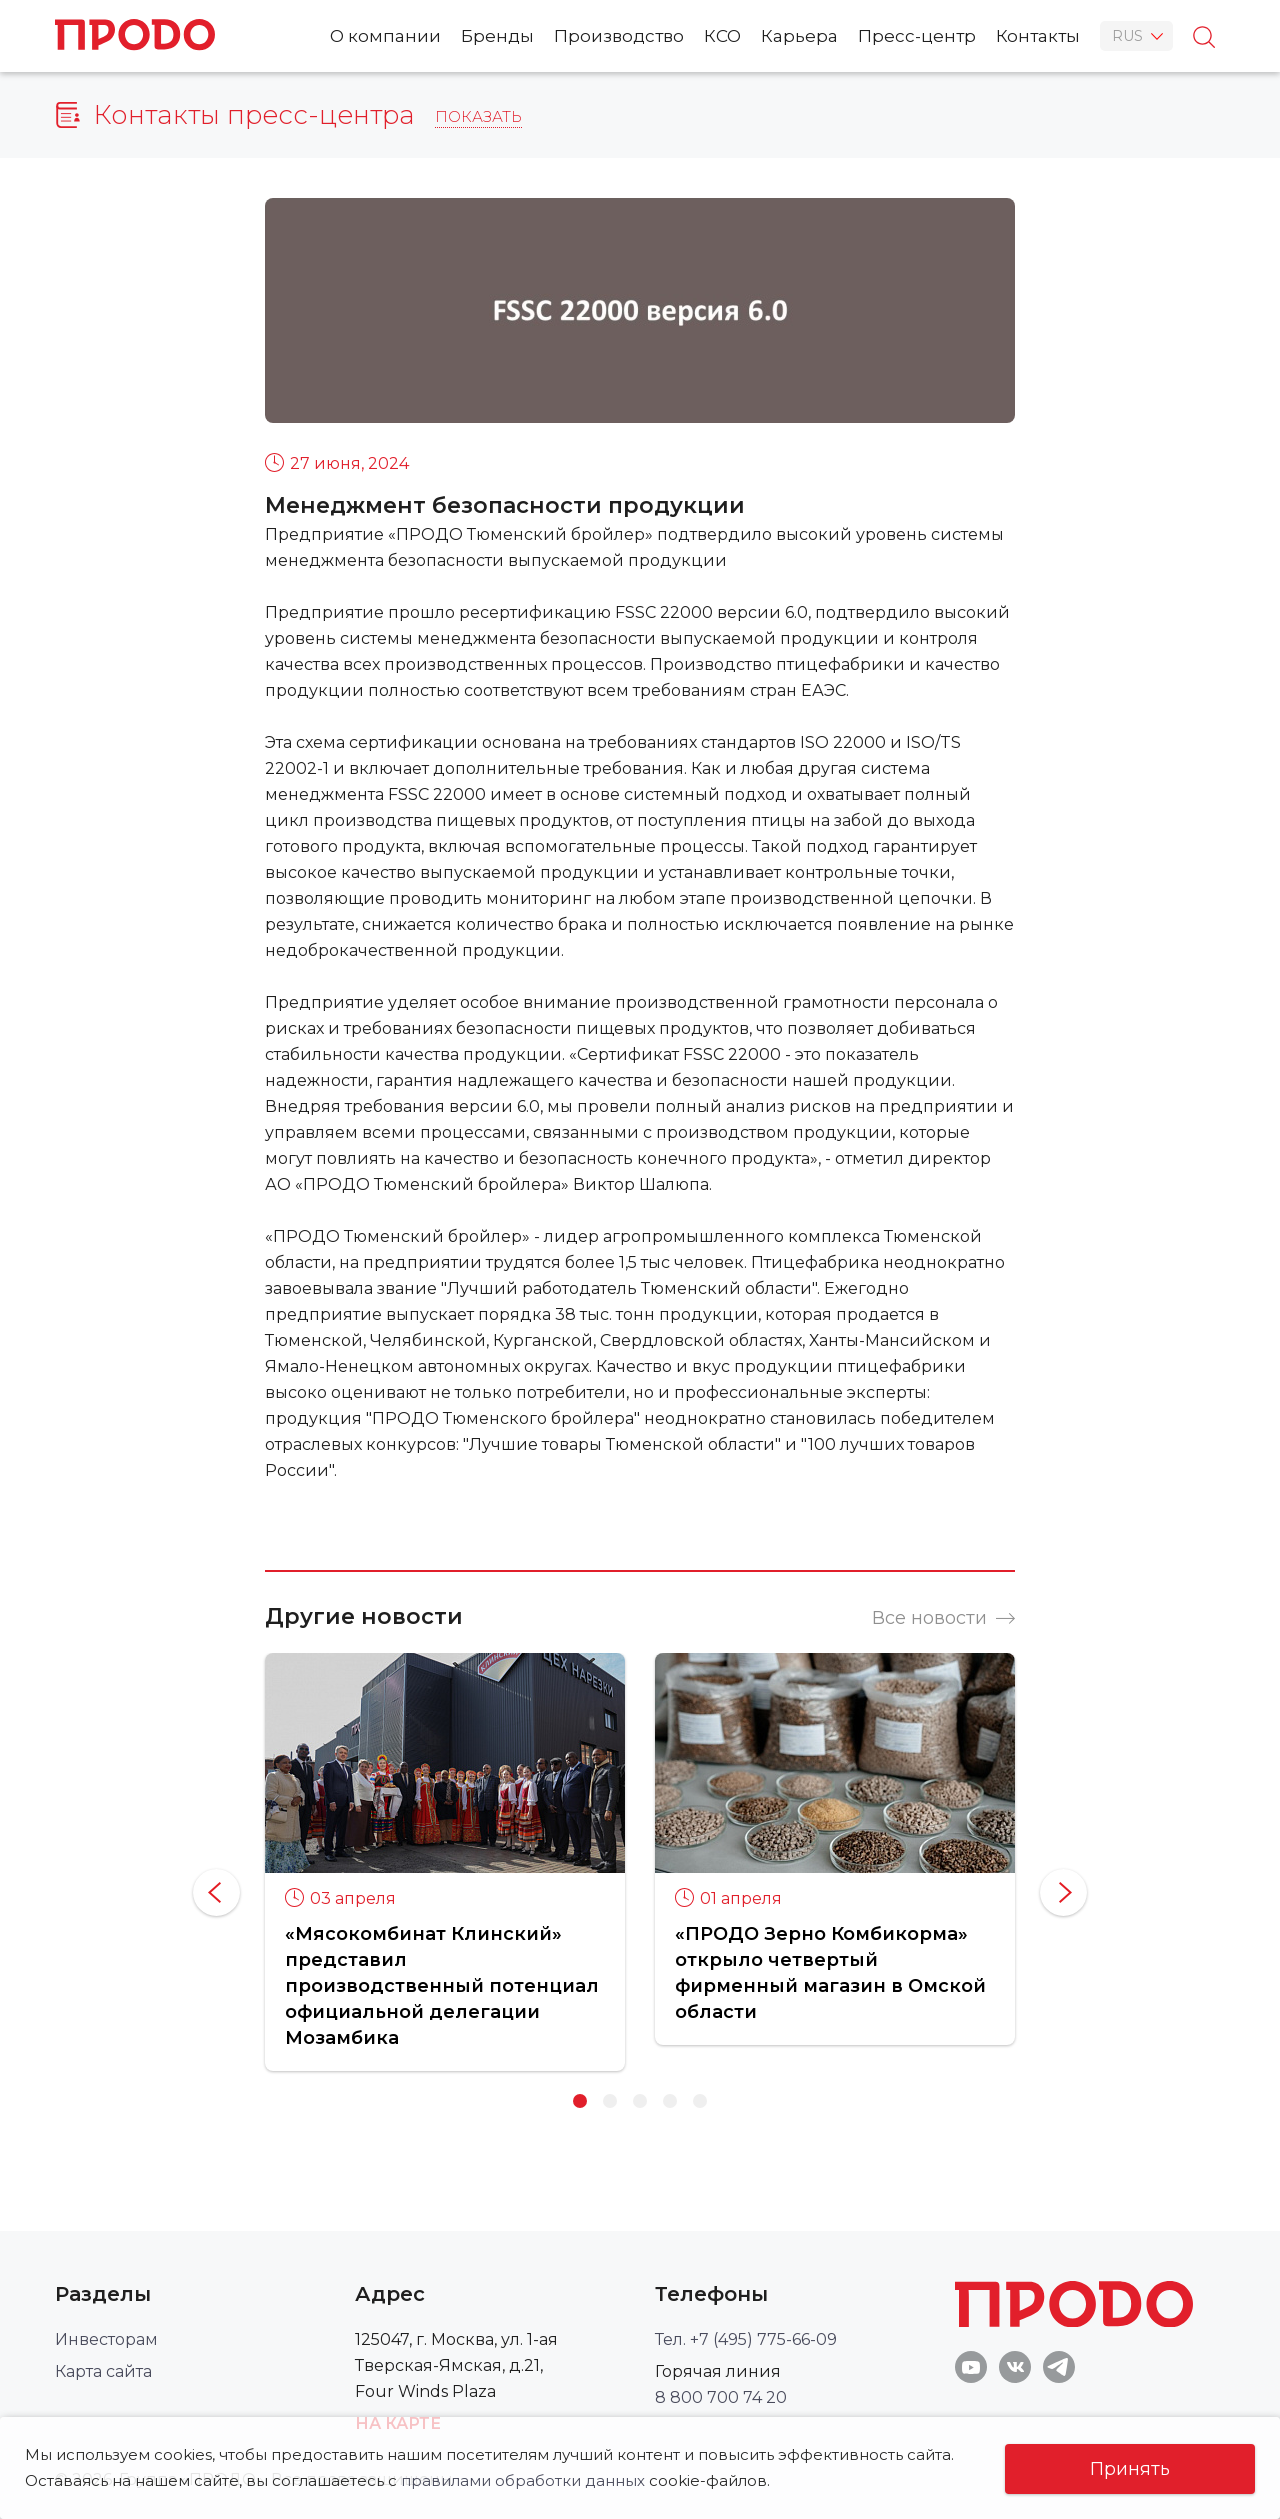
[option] (445, 1861)
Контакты (1038, 36)
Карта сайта (103, 2371)
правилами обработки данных (523, 2480)
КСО (722, 36)
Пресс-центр (917, 36)
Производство (619, 36)
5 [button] (700, 2101)
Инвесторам (106, 2339)
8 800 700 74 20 (721, 2397)
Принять (1130, 2469)
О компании (385, 36)
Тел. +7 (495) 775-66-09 (746, 2339)
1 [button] (580, 2101)
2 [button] (610, 2101)
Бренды (497, 36)
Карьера (799, 36)
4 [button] (670, 2101)
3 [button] (640, 2101)
